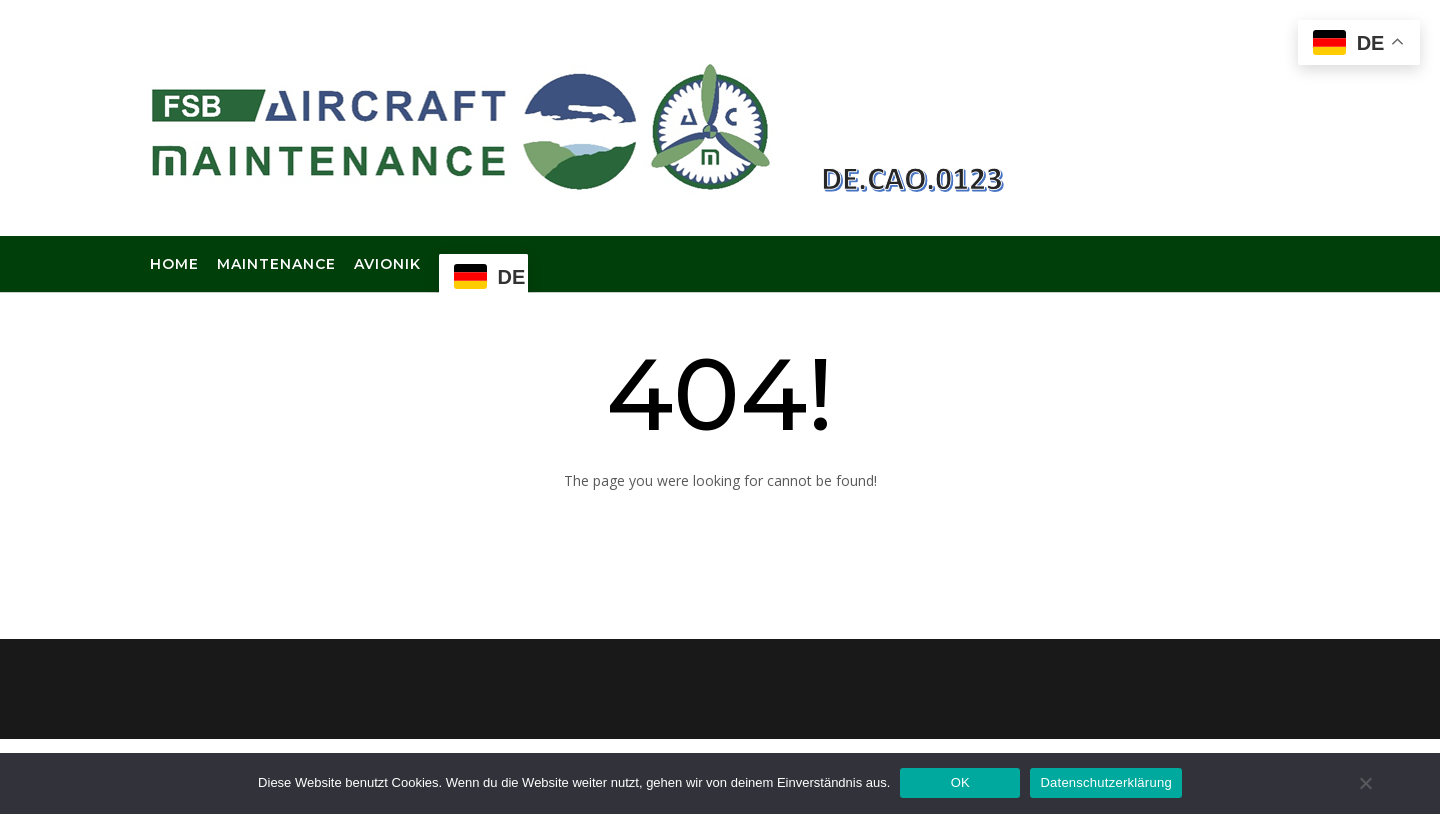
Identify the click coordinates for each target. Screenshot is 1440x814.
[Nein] (1365, 783)
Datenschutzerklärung (1105, 782)
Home (174, 265)
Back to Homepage (720, 528)
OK (960, 782)
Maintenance (276, 265)
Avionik (387, 265)
